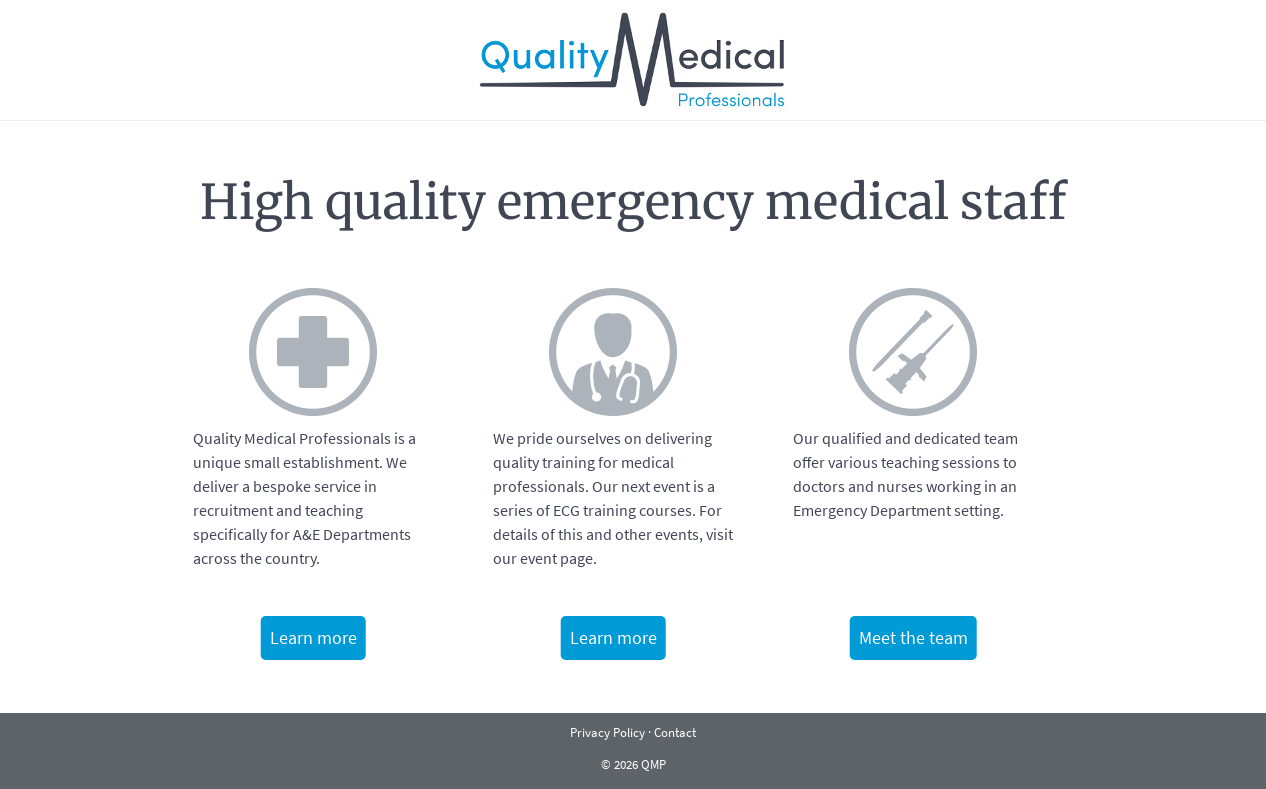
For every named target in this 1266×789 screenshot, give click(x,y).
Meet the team (913, 638)
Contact (675, 732)
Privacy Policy (607, 732)
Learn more (313, 638)
